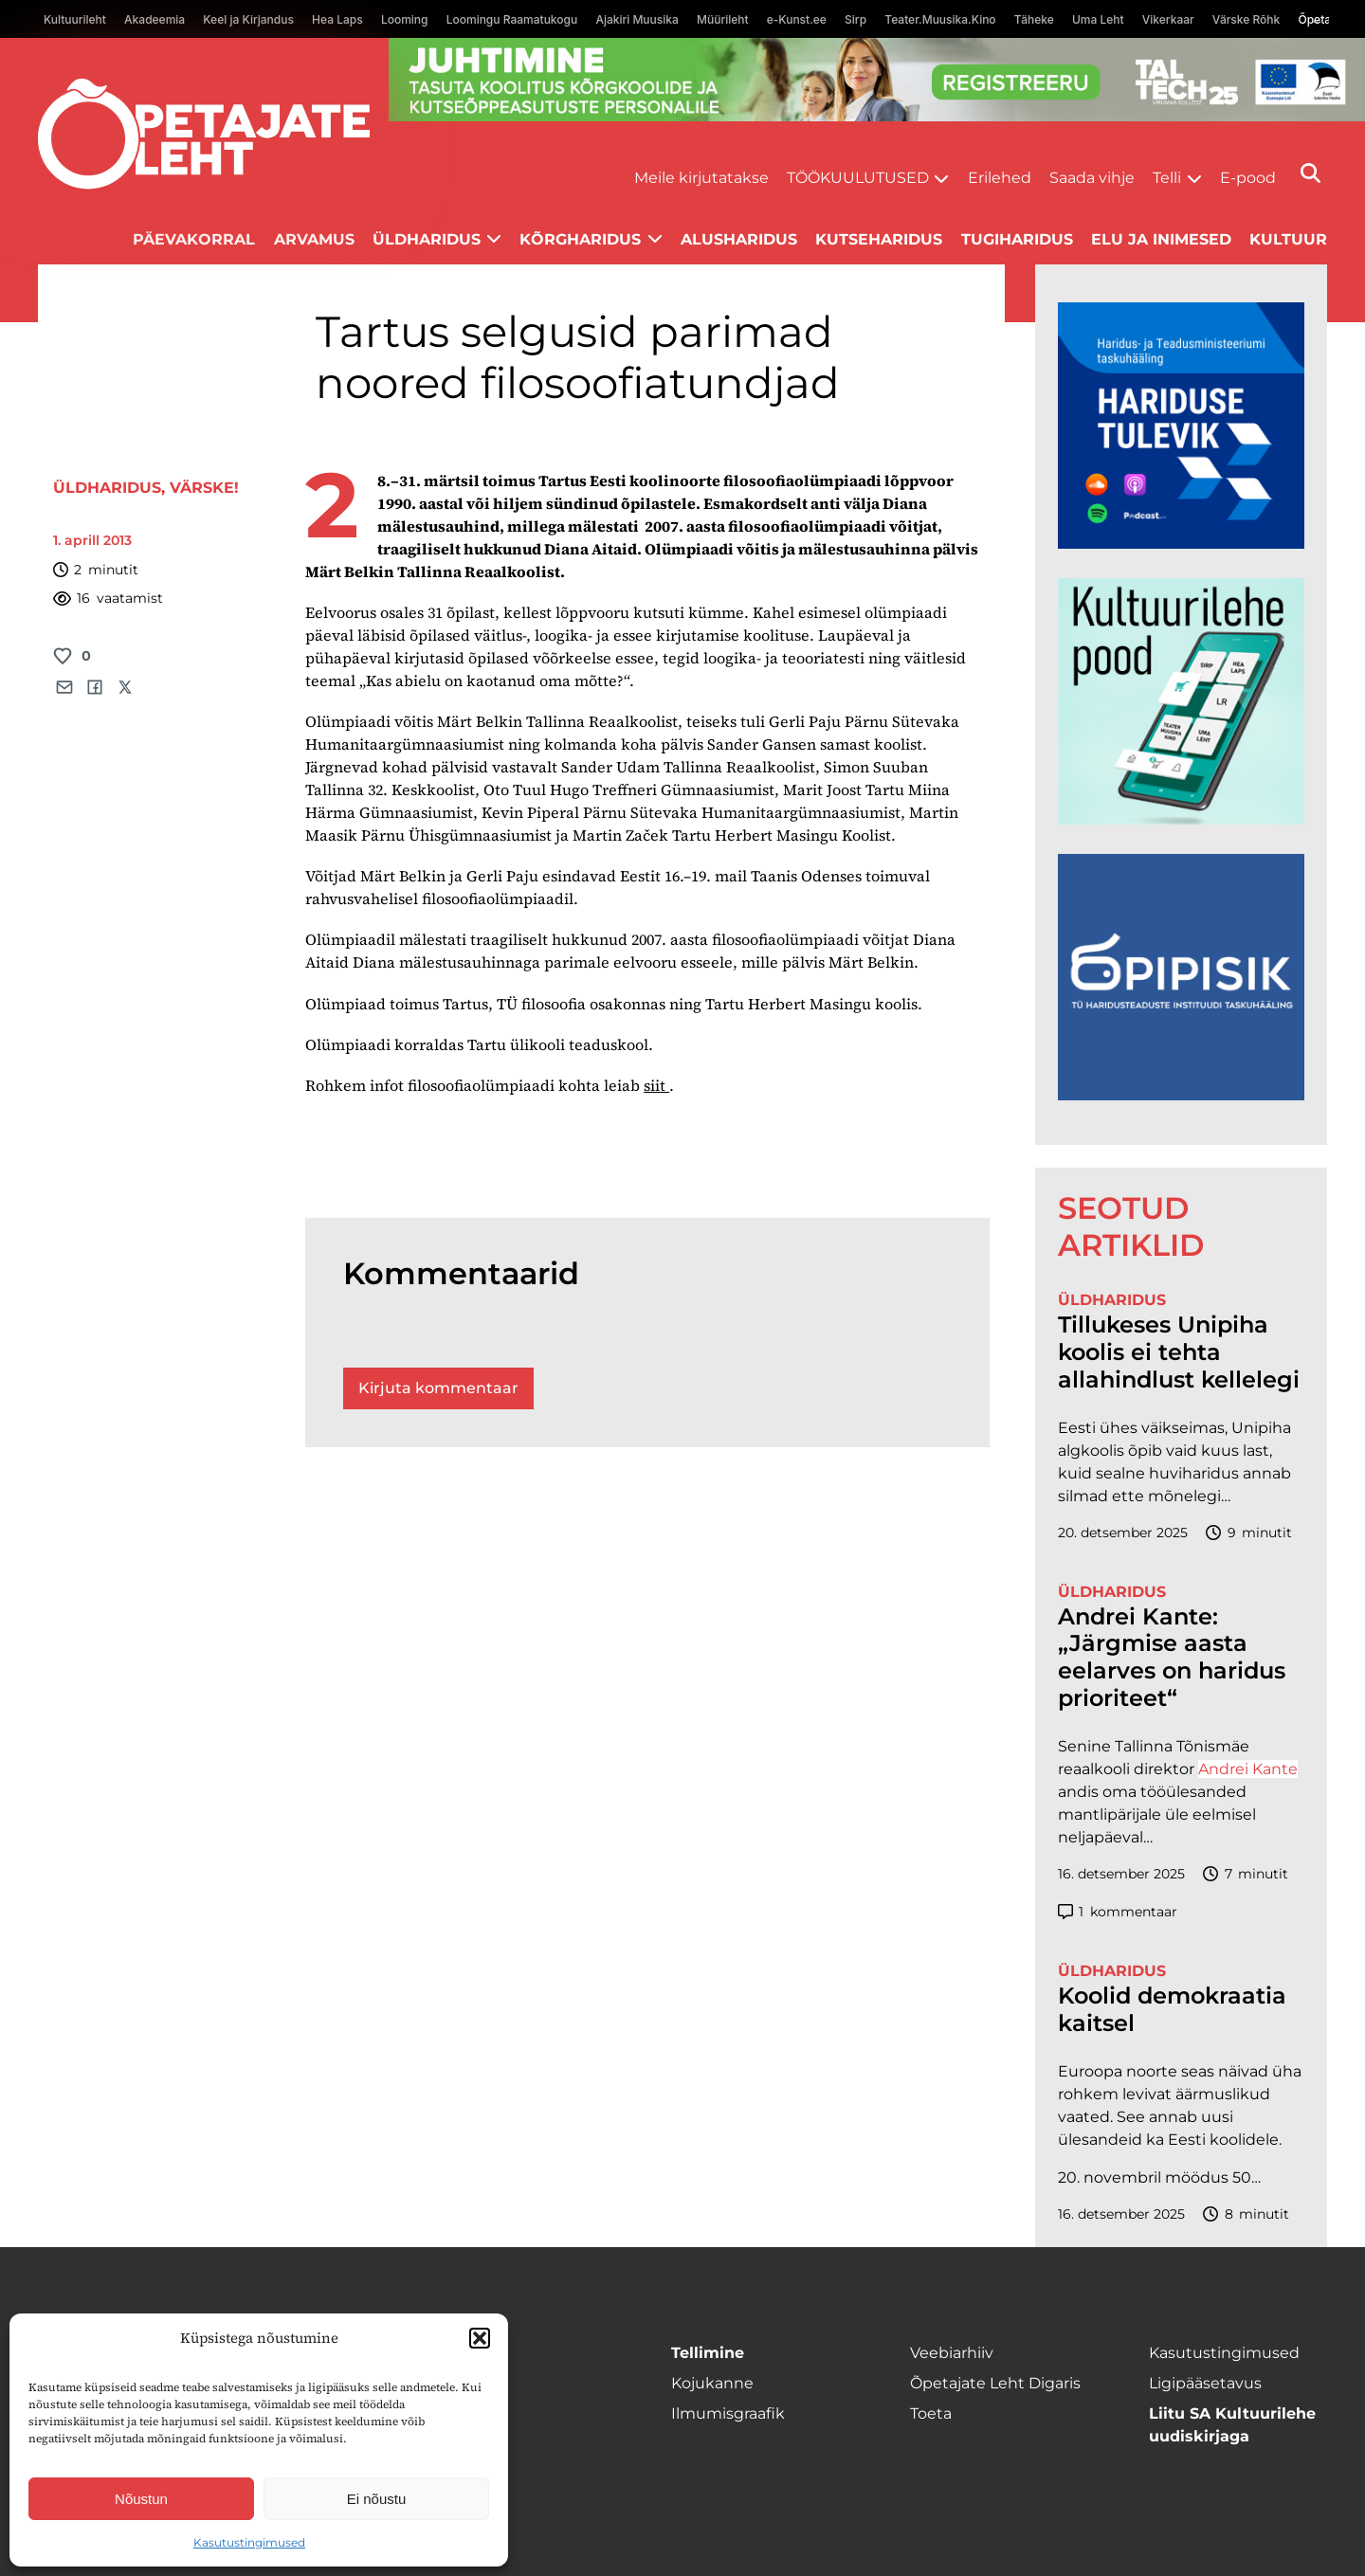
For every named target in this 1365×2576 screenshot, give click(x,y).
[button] (479, 2338)
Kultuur (1288, 239)
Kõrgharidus (580, 239)
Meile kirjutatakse (701, 178)
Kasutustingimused (249, 2542)
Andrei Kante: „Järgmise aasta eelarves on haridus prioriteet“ (1171, 1658)
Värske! (204, 488)
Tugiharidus (1017, 239)
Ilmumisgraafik (728, 2413)
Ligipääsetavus (1205, 2383)
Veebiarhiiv (951, 2353)
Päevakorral (194, 239)
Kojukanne (712, 2383)
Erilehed (999, 178)
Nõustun (141, 2499)
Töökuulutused (858, 178)
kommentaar (1117, 1912)
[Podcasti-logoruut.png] (1181, 1095)
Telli (1167, 178)
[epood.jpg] (1181, 819)
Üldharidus (427, 239)
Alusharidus (739, 239)
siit (656, 1085)
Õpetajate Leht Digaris (995, 2383)
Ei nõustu (377, 2499)
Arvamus (314, 239)
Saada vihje (1092, 178)
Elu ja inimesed (1161, 239)
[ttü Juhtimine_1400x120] (877, 116)
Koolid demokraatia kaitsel (1172, 2010)
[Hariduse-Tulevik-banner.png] (1181, 544)
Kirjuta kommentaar (438, 1388)
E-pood (1248, 178)
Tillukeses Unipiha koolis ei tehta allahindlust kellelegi (1179, 1352)
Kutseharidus (878, 239)
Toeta (931, 2413)
